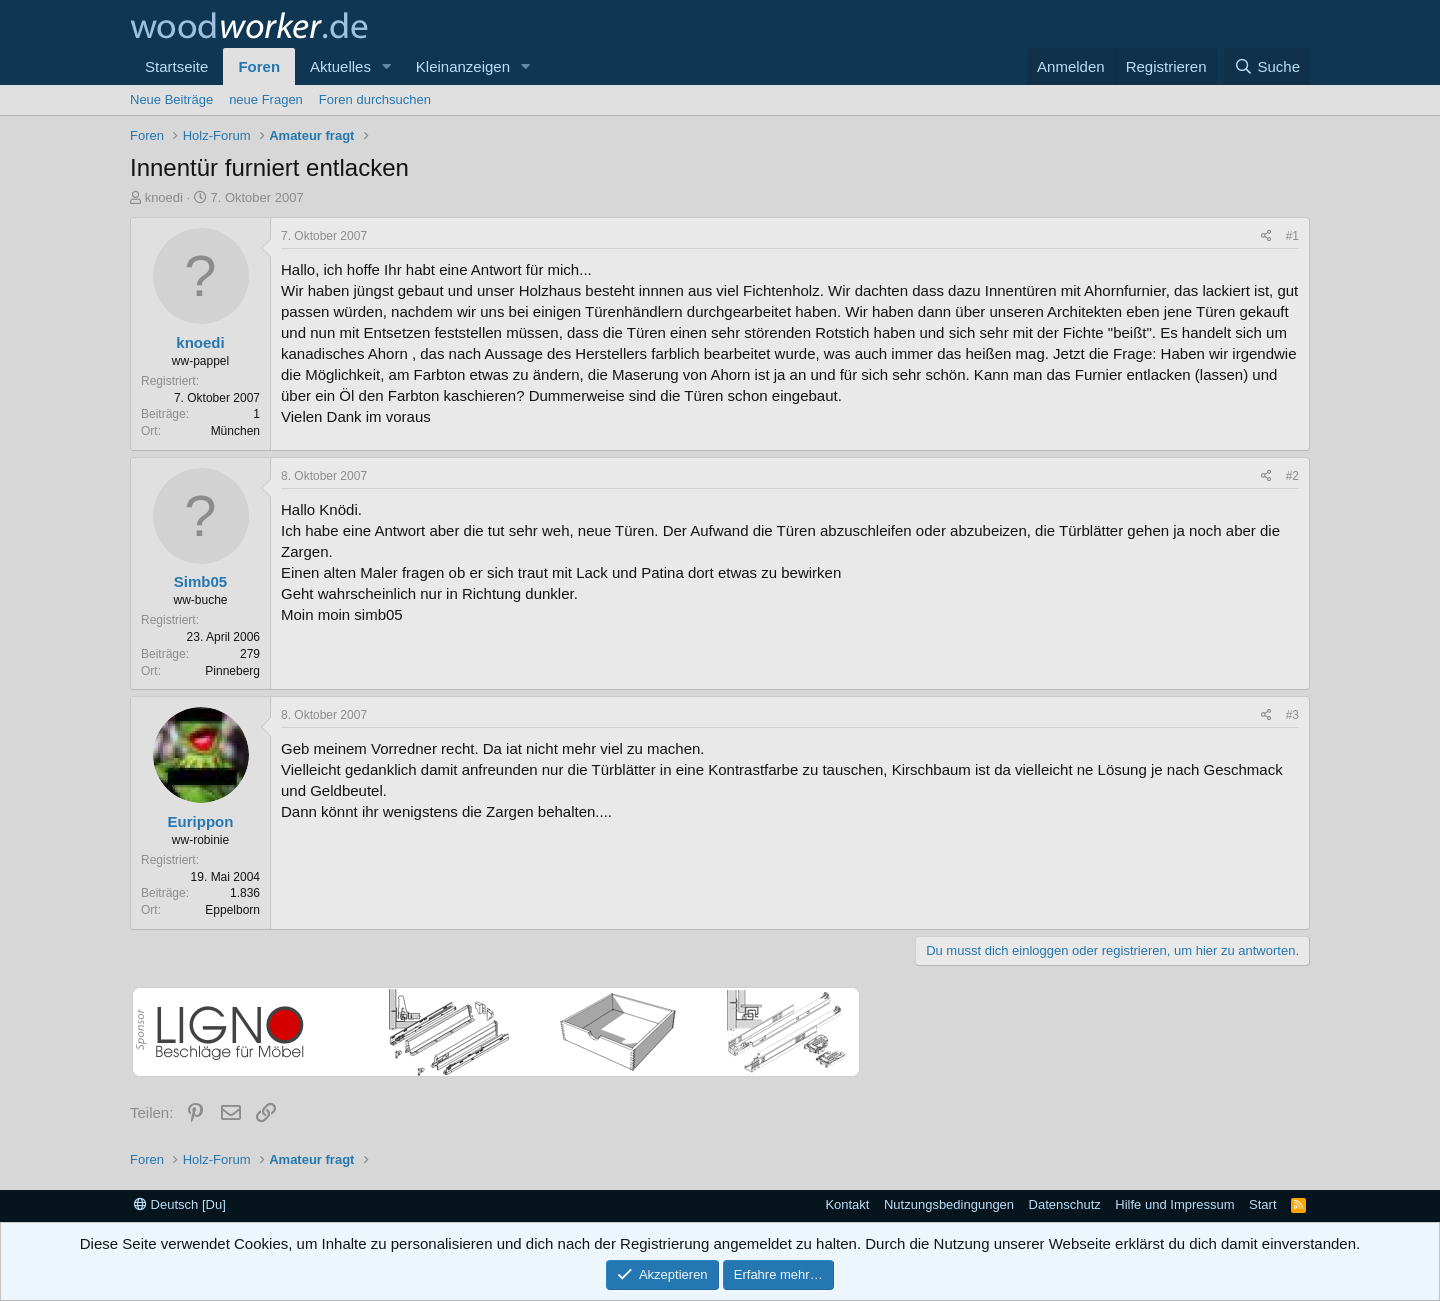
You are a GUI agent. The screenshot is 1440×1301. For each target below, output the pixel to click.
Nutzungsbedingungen (949, 1204)
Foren (259, 66)
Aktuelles (340, 66)
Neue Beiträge (171, 99)
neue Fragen (266, 99)
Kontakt (847, 1204)
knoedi (164, 197)
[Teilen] (1266, 236)
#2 (1292, 476)
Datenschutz (1065, 1204)
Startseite (176, 66)
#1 (1292, 236)
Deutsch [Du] (180, 1204)
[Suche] (1267, 66)
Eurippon (201, 821)
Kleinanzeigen (463, 66)
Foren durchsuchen (375, 99)
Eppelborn (232, 910)
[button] (387, 66)
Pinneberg (232, 671)
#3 (1292, 715)
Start (1262, 1204)
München (235, 431)
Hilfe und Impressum (1174, 1204)
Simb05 (200, 581)
